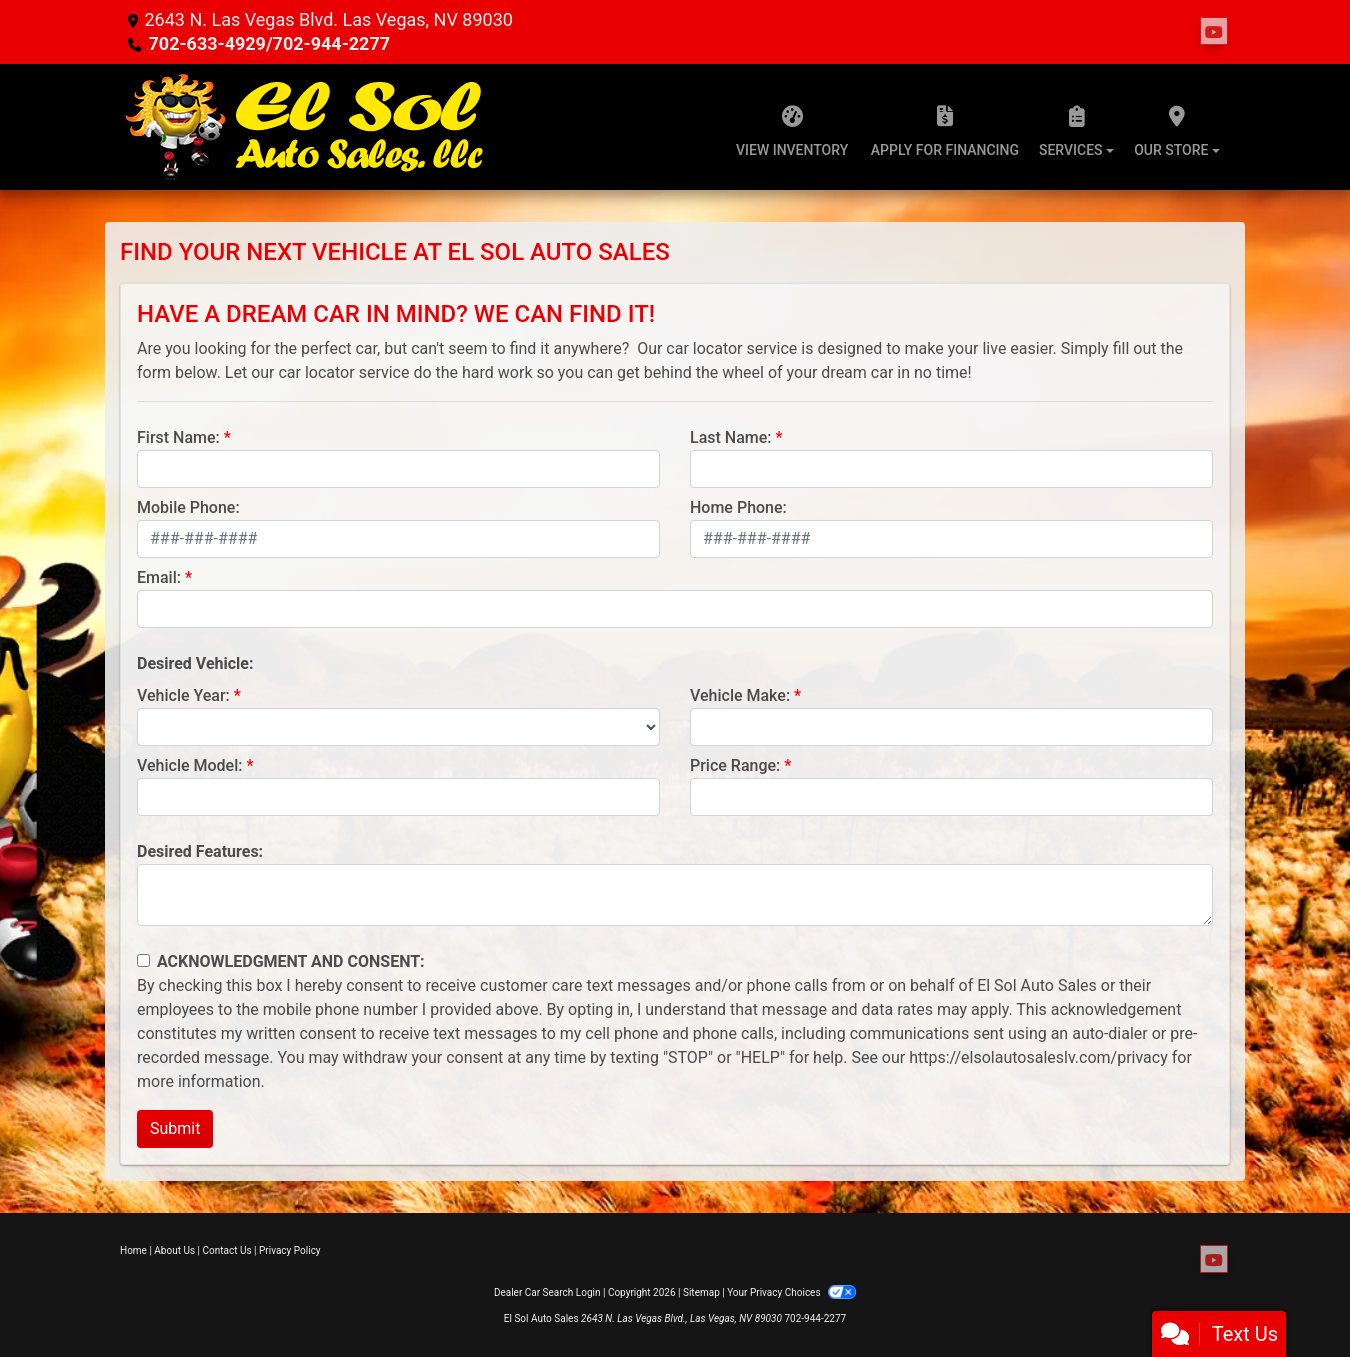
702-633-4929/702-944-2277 (269, 43)
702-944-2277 (815, 1318)
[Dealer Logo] (305, 127)
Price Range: (735, 765)
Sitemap (701, 1292)
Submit (175, 1128)
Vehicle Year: (183, 695)
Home (133, 1250)
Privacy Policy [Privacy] (290, 1250)
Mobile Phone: (188, 507)
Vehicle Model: (189, 765)
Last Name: (731, 437)
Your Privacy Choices (791, 1292)
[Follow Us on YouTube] (1214, 32)
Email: (159, 577)
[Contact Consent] (143, 960)
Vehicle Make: (740, 695)
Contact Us (227, 1250)
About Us (174, 1250)
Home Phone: (738, 507)
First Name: (178, 437)
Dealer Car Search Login (547, 1292)
